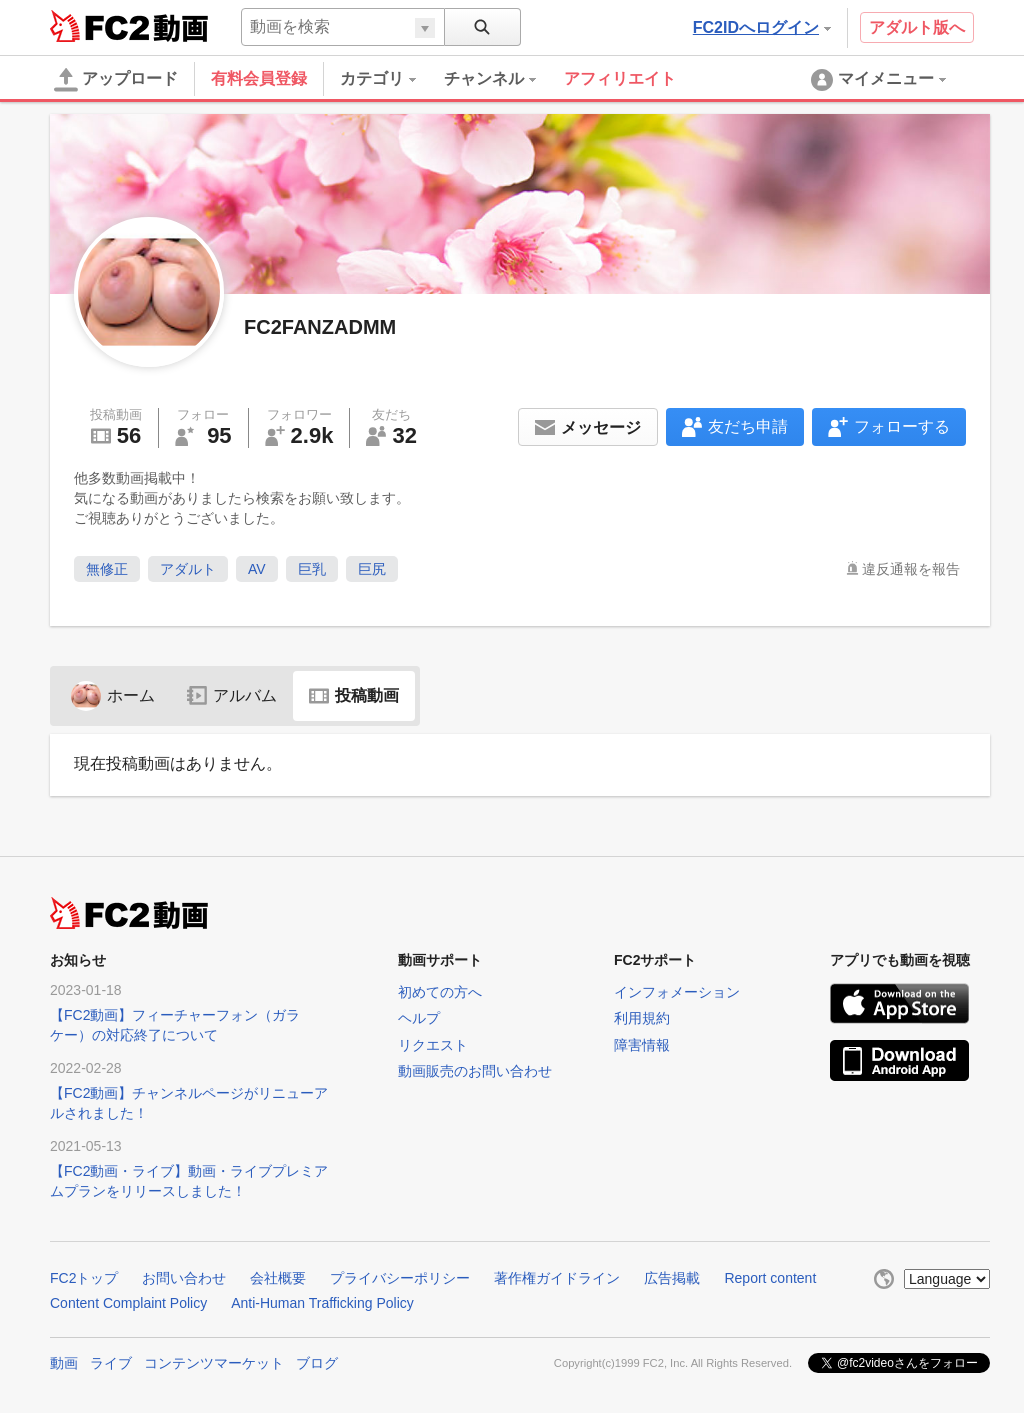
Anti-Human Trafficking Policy (322, 1303)
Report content (770, 1278)
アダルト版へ (917, 27)
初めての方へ (440, 992)
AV (257, 569)
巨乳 (312, 569)
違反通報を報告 (911, 569)
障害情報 (642, 1045)
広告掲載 (672, 1278)
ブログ (317, 1363)
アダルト (188, 569)
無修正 (107, 569)
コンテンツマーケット (214, 1363)
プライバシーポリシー (400, 1278)
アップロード (116, 80)
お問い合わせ (184, 1278)
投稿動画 (354, 695)
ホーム (113, 695)
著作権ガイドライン (557, 1278)
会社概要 (278, 1278)
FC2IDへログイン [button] (762, 27)
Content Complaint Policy (128, 1303)
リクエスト (433, 1045)
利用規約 (642, 1018)
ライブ (111, 1363)
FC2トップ (84, 1278)
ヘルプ (419, 1018)
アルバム (232, 695)
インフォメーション (677, 992)
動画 (64, 1363)
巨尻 (372, 569)
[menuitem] (392, 79)
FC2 (99, 26)
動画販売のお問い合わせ (475, 1071)
